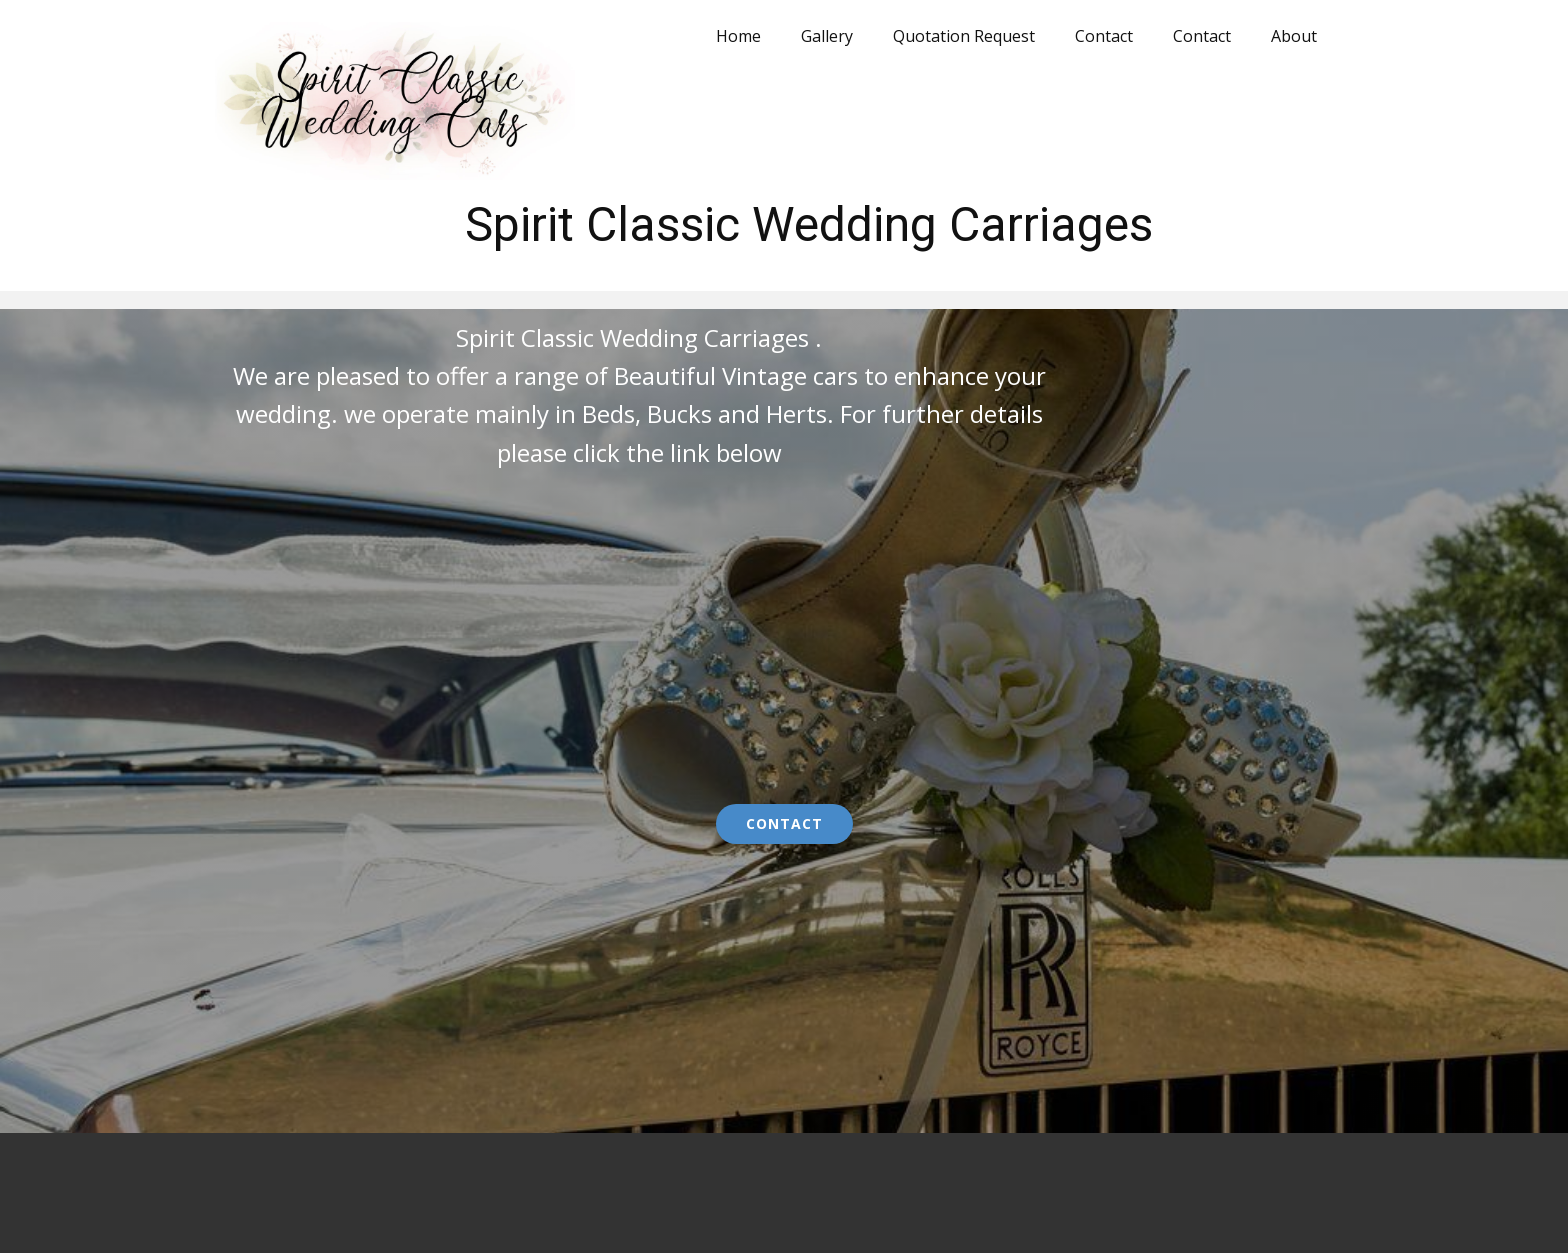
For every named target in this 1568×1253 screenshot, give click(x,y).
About (1294, 36)
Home (738, 36)
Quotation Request (964, 36)
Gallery (827, 36)
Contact (1104, 36)
